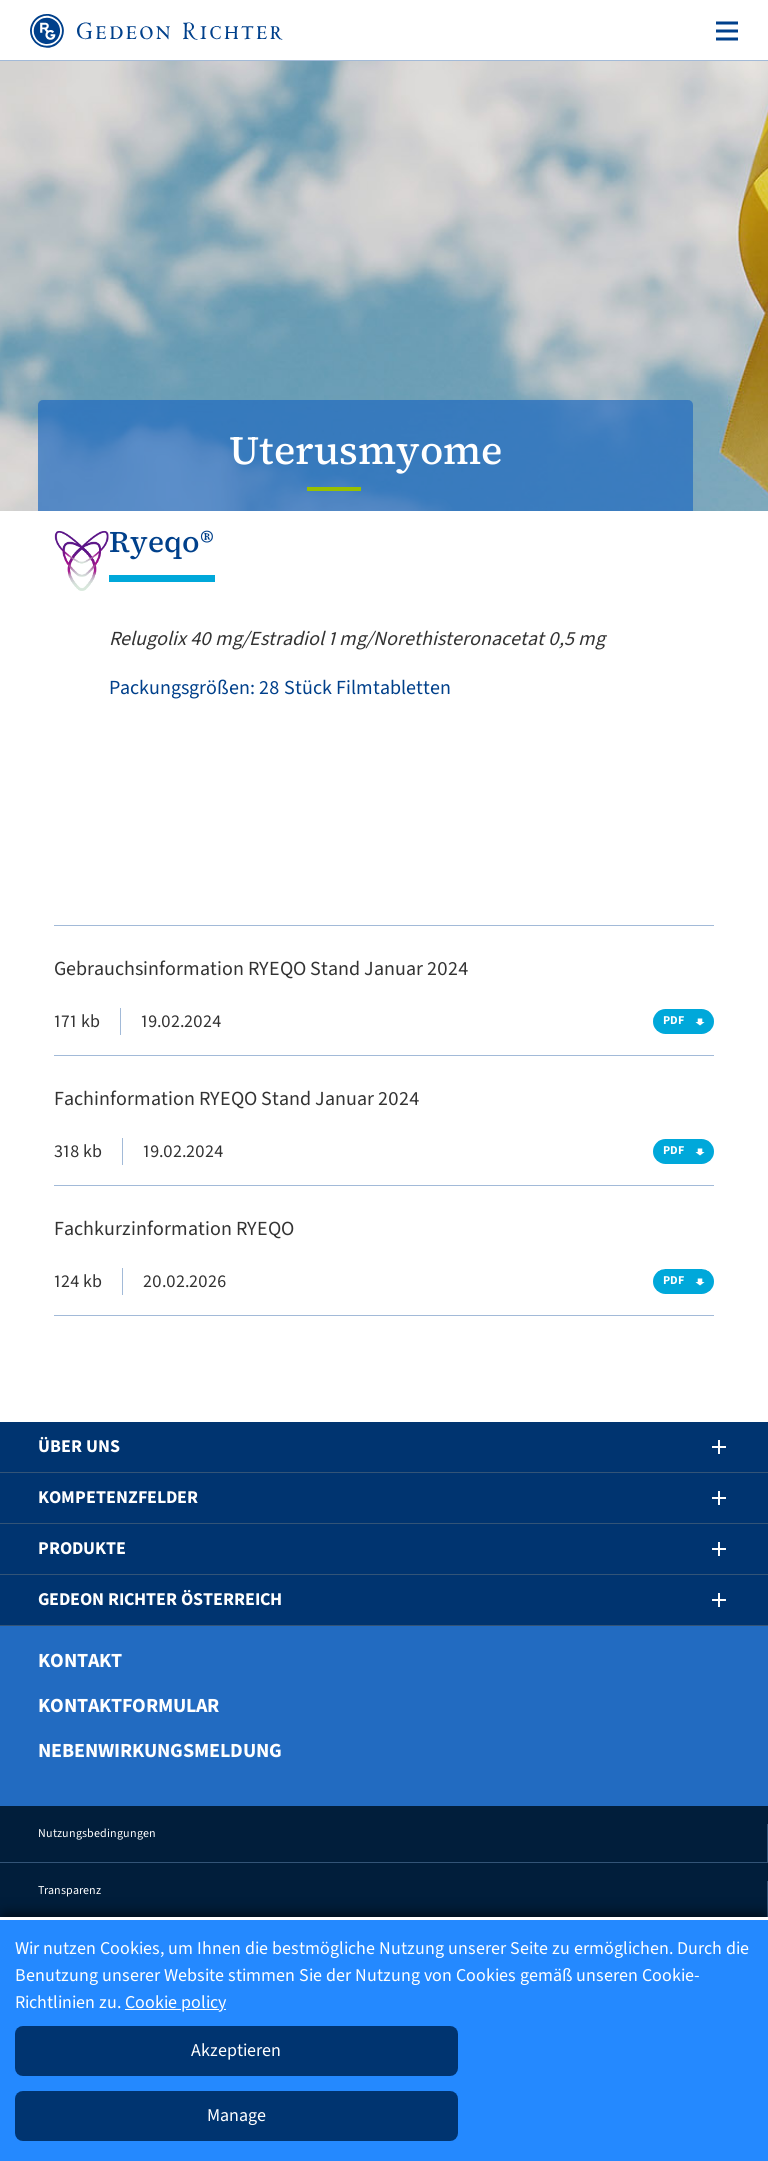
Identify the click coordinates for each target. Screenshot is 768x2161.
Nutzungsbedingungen (97, 1833)
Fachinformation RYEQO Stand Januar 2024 (236, 1099)
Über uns (79, 1446)
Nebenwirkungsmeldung (160, 1751)
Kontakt (80, 1661)
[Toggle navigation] (723, 31)
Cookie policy (175, 2002)
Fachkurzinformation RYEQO (174, 1229)
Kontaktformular (128, 1706)
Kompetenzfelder (118, 1497)
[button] (705, 1447)
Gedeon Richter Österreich (160, 1599)
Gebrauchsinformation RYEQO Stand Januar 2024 (261, 969)
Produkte (82, 1548)
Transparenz (69, 1890)
